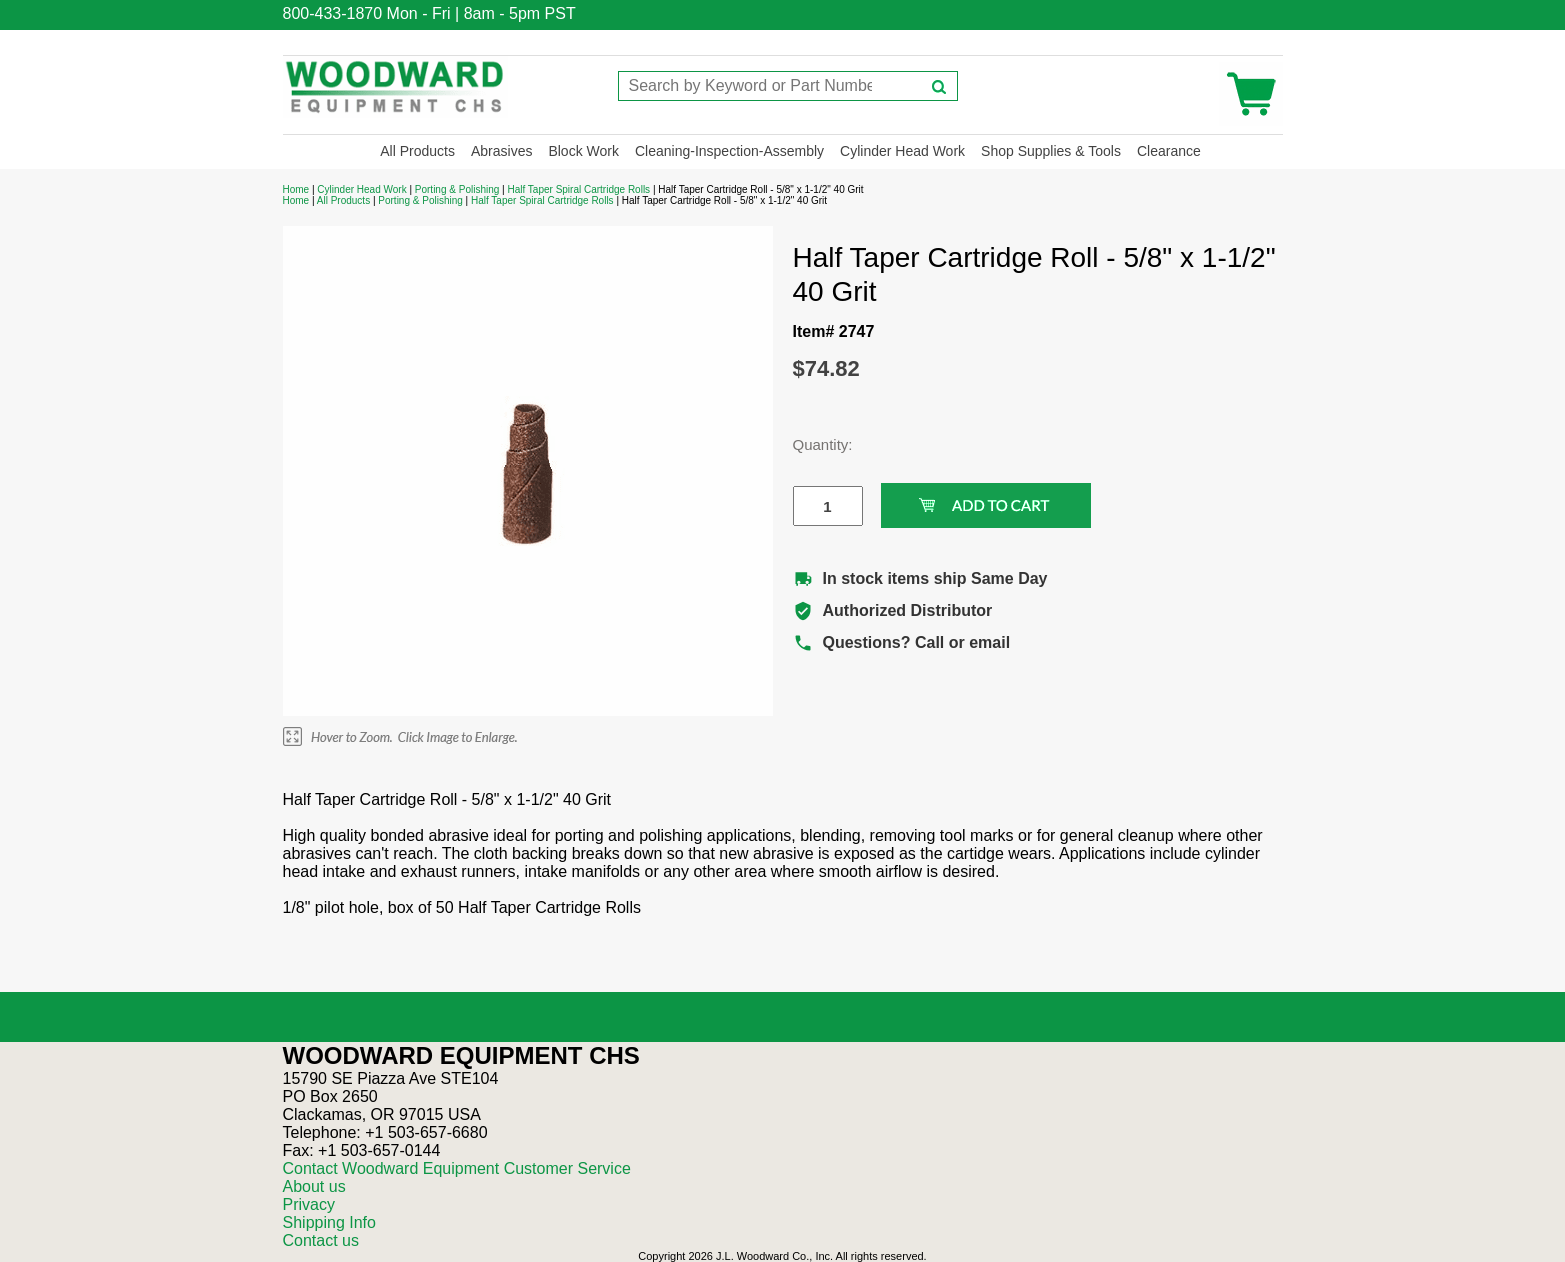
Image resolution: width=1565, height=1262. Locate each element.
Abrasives (501, 151)
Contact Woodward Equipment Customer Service (457, 1168)
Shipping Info (329, 1222)
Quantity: (813, 444)
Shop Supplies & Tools (1051, 151)
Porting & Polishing (457, 189)
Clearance (1169, 151)
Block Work (583, 151)
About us (314, 1186)
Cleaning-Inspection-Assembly (729, 151)
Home (296, 189)
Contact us (321, 1240)
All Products (417, 151)
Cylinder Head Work (902, 151)
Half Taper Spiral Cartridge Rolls (578, 189)
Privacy (309, 1204)
